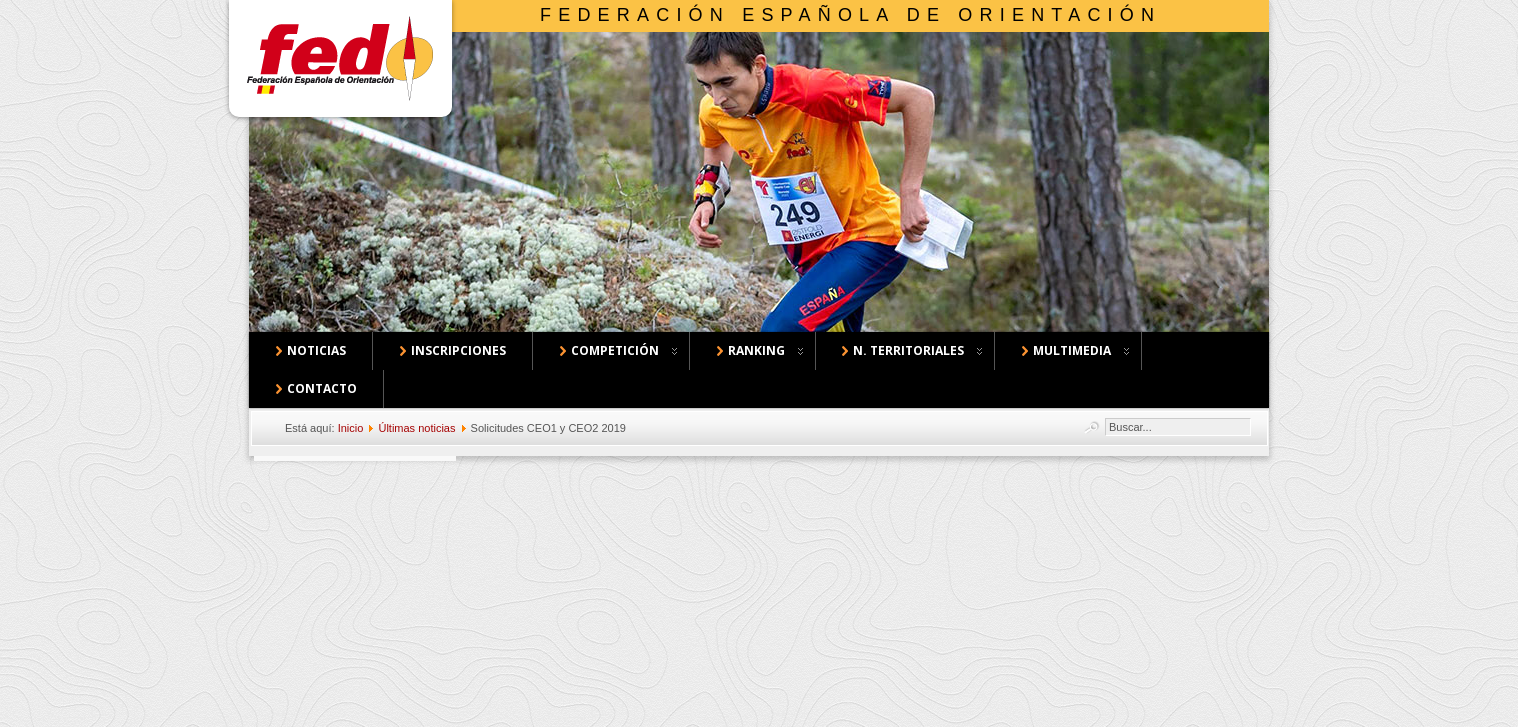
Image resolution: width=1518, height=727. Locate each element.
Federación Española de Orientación (850, 15)
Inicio (351, 428)
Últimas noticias (416, 428)
